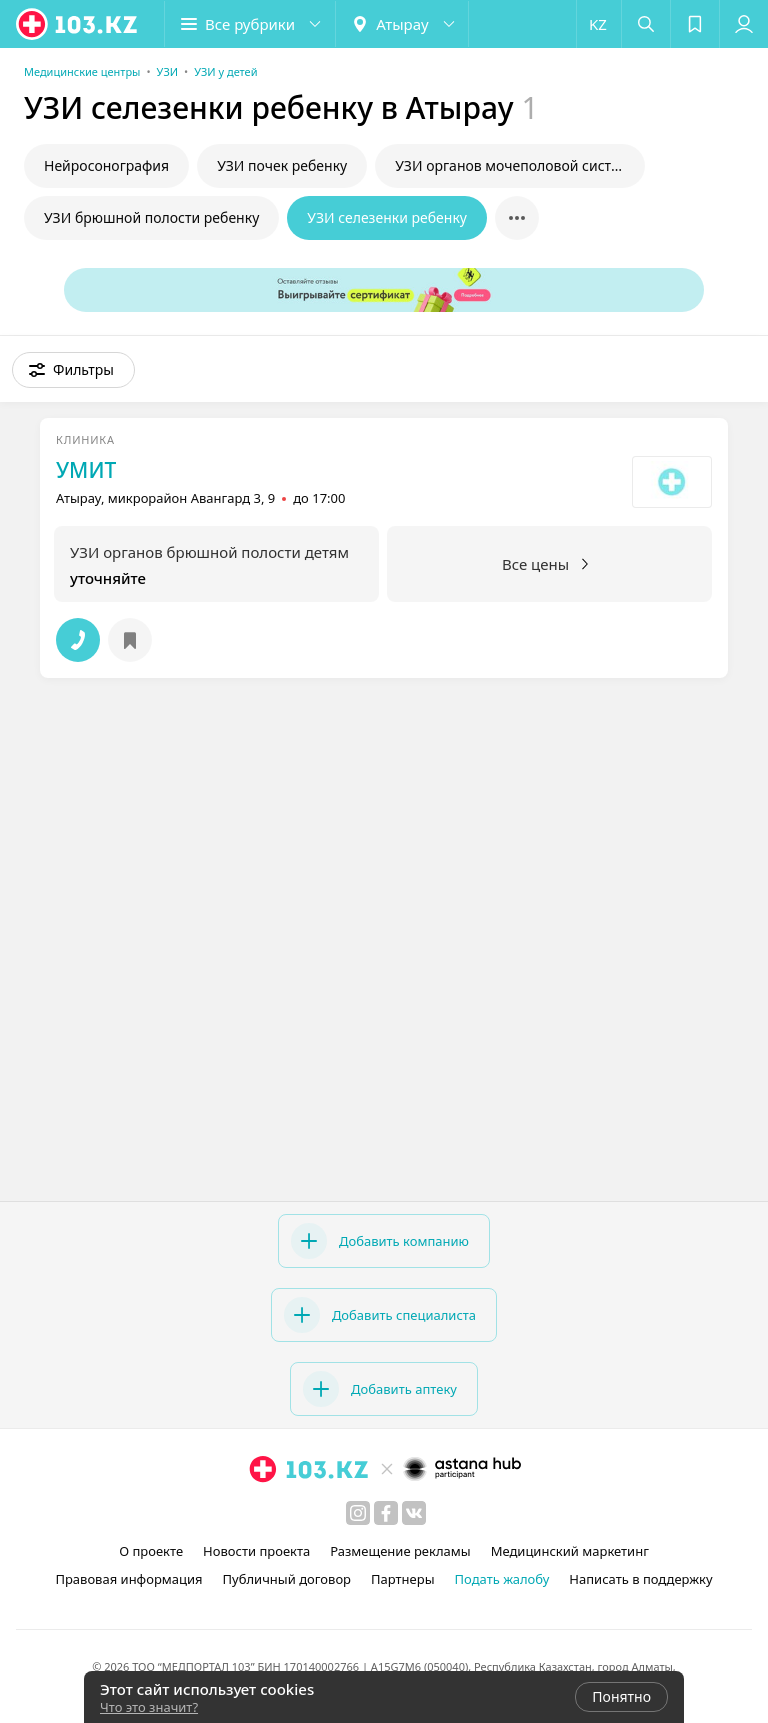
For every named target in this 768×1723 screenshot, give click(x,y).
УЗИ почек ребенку (282, 165)
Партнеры (403, 1579)
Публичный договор (287, 1579)
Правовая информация (128, 1579)
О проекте (151, 1551)
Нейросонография (106, 165)
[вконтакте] (414, 1513)
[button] (250, 24)
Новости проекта (256, 1551)
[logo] (78, 24)
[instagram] (358, 1513)
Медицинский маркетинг (570, 1551)
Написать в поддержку (640, 1579)
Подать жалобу (502, 1579)
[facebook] (386, 1513)
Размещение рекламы (400, 1551)
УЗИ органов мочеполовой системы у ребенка (520, 165)
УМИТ (86, 470)
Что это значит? (149, 1707)
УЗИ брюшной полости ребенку (151, 217)
